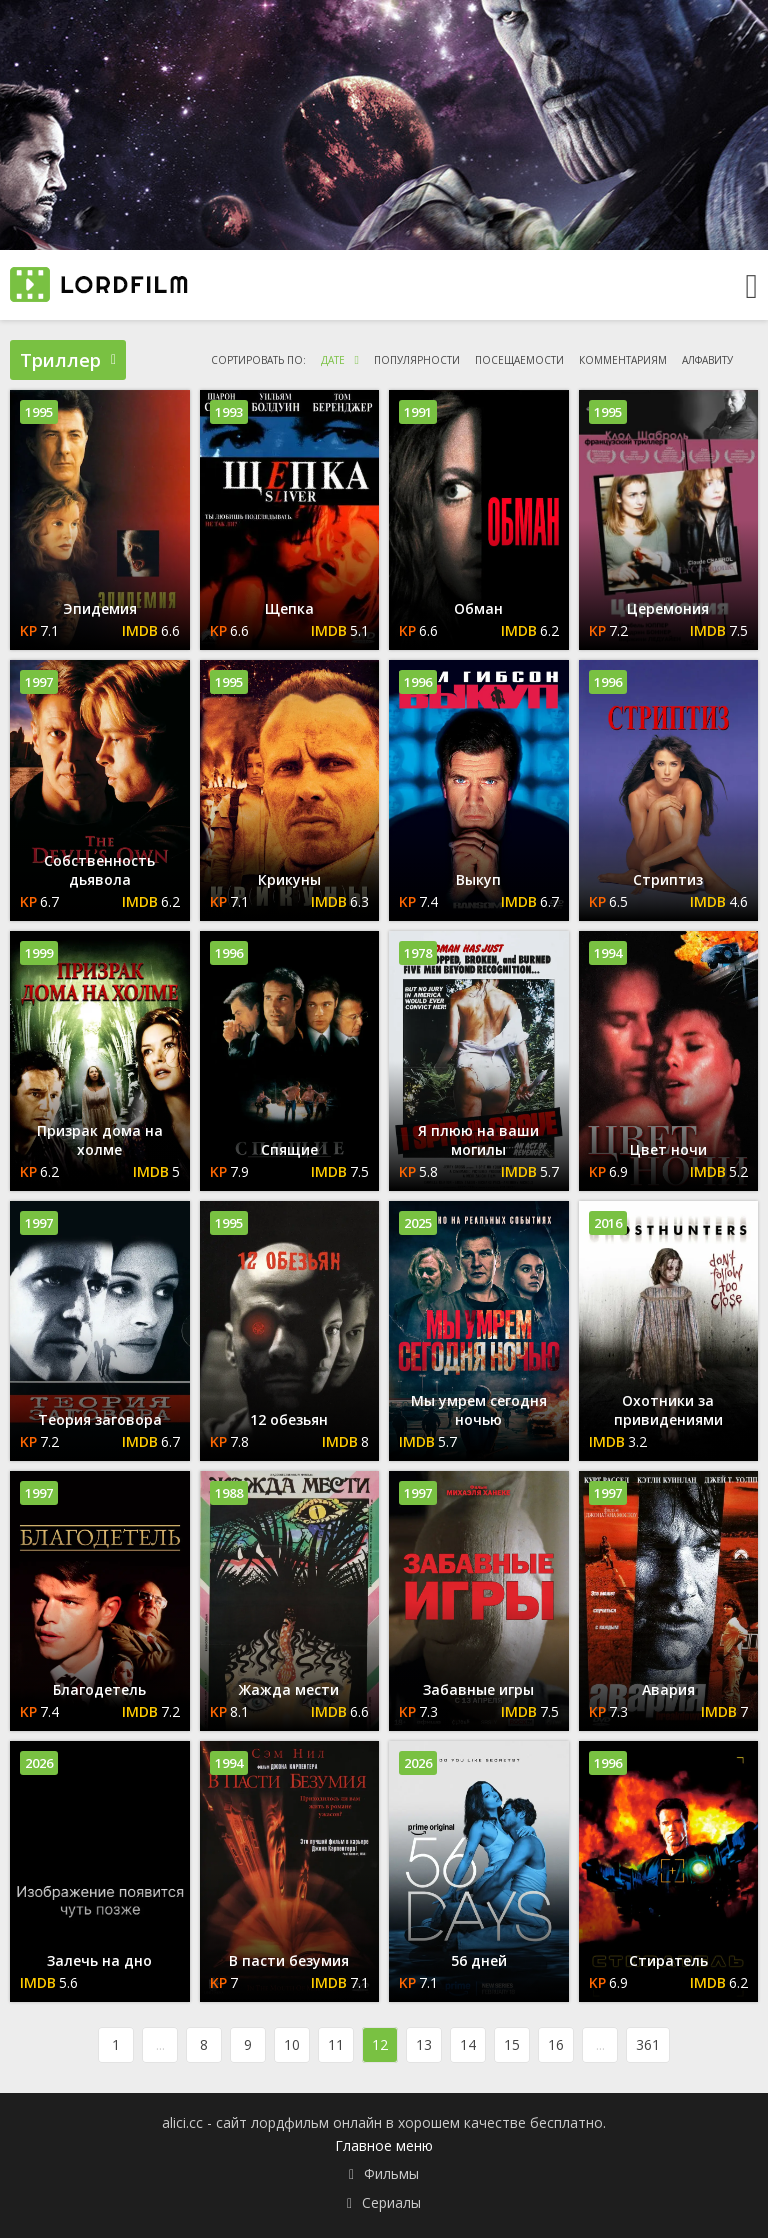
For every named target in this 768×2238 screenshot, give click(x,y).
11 (336, 2044)
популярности (417, 360)
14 (468, 2044)
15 (512, 2044)
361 (648, 2044)
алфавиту (707, 360)
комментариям (623, 360)
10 (292, 2044)
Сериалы (391, 2202)
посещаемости (519, 360)
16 (556, 2044)
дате (333, 360)
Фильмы (391, 2173)
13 (424, 2044)
